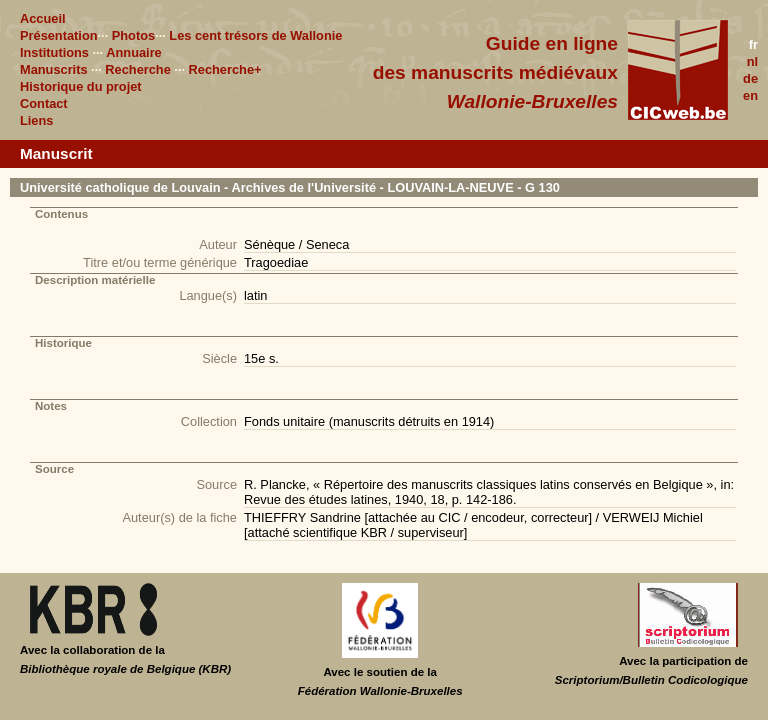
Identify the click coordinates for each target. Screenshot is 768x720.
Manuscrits (54, 69)
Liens (36, 120)
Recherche (137, 69)
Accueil (43, 18)
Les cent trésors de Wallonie (255, 35)
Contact (44, 103)
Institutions (54, 52)
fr (753, 44)
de (750, 78)
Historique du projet (81, 86)
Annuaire (133, 52)
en (750, 95)
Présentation (59, 35)
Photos (133, 35)
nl (752, 61)
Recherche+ (225, 69)
